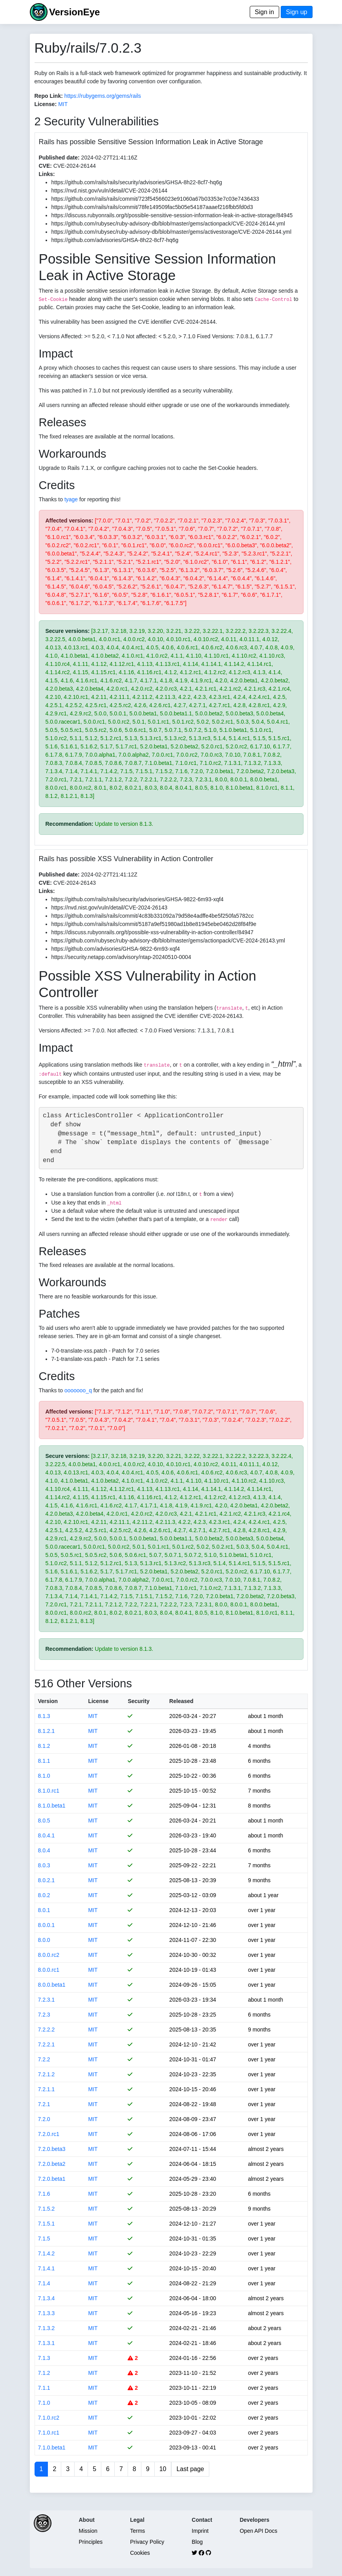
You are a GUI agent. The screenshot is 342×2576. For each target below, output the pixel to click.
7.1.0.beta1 (52, 2447)
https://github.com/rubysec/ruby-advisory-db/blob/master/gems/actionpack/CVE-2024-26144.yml (168, 223)
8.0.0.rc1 (48, 1970)
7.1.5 (44, 2238)
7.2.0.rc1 (48, 2134)
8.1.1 (44, 1761)
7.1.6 (44, 2194)
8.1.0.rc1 (48, 1791)
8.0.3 (44, 1865)
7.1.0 (44, 2403)
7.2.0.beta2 (52, 2164)
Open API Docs (258, 2531)
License (98, 1701)
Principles (91, 2542)
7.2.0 (44, 2119)
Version (48, 1701)
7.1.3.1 (46, 2343)
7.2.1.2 (46, 2074)
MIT (63, 104)
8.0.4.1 (46, 1835)
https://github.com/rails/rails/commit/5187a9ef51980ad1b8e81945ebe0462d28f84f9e (153, 924)
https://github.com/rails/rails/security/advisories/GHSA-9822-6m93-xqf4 (137, 899)
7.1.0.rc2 (48, 2418)
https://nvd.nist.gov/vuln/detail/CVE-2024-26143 (109, 907)
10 (162, 2469)
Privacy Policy (147, 2542)
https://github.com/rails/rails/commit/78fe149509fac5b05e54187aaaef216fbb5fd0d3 (152, 207)
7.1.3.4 (46, 2298)
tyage (71, 499)
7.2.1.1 (46, 2089)
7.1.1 (44, 2388)
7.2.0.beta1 (52, 2179)
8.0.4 (44, 1850)
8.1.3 (44, 1716)
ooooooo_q (78, 1390)
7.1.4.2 (46, 2253)
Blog (197, 2542)
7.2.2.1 (46, 2044)
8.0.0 (44, 1940)
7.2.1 (44, 2104)
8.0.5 (44, 1820)
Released (181, 1701)
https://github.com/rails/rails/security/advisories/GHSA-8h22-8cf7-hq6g (136, 182)
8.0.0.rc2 (48, 1955)
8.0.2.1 (46, 1880)
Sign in (264, 12)
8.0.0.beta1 (52, 1985)
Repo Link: (49, 96)
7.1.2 (44, 2373)
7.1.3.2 (46, 2328)
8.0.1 (44, 1910)
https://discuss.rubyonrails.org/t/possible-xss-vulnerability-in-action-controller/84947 (152, 932)
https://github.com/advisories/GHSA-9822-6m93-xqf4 (115, 949)
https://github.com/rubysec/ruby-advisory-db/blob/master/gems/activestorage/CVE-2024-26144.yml (171, 232)
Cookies (140, 2553)
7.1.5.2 (46, 2209)
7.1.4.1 (46, 2268)
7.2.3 (44, 2014)
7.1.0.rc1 (48, 2432)
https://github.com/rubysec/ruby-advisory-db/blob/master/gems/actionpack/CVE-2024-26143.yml (168, 940)
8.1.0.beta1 (52, 1805)
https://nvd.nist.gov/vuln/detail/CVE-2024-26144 (109, 190)
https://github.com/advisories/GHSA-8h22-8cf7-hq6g (115, 240)
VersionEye (74, 12)
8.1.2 (44, 1746)
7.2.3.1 (46, 2000)
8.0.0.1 (46, 1925)
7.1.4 (44, 2283)
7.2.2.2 (46, 2029)
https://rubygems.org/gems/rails (102, 96)
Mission (88, 2531)
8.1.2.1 (46, 1731)
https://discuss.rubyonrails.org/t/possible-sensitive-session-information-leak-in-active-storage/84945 (172, 215)
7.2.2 (44, 2059)
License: (46, 104)
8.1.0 (44, 1776)
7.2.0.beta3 (52, 2149)
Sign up (296, 12)
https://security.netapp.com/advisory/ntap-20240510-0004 (121, 957)
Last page (190, 2469)
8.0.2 (44, 1895)
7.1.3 (44, 2358)
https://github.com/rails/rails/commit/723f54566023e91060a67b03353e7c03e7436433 (155, 199)
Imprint (200, 2531)
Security (138, 1701)
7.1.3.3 (46, 2313)
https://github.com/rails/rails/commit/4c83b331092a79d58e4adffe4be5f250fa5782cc (152, 916)
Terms (137, 2531)
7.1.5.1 (46, 2223)
